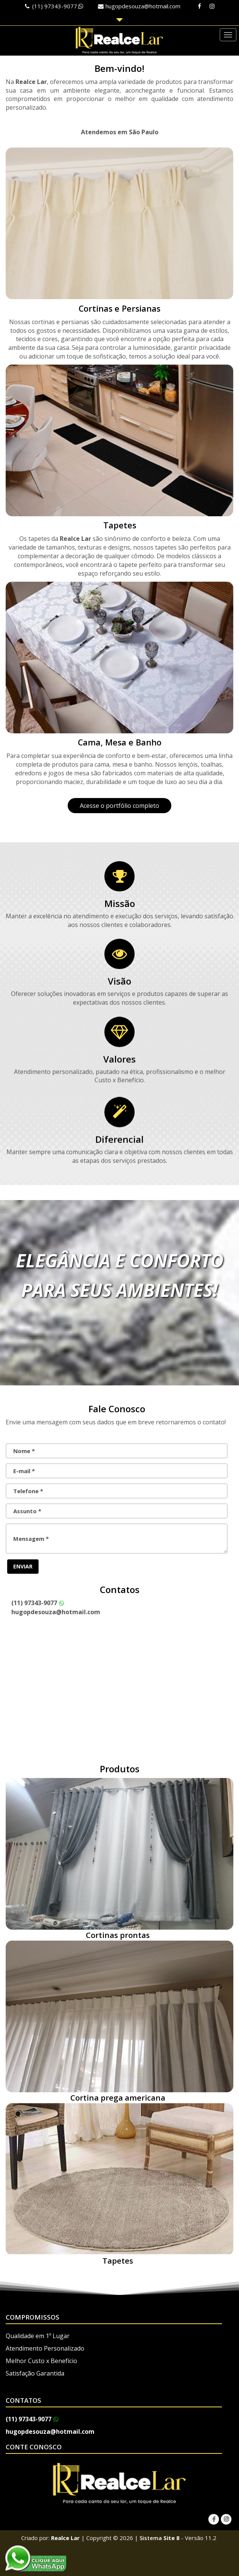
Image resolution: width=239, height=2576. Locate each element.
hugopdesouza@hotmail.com (143, 6)
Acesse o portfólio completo (119, 805)
